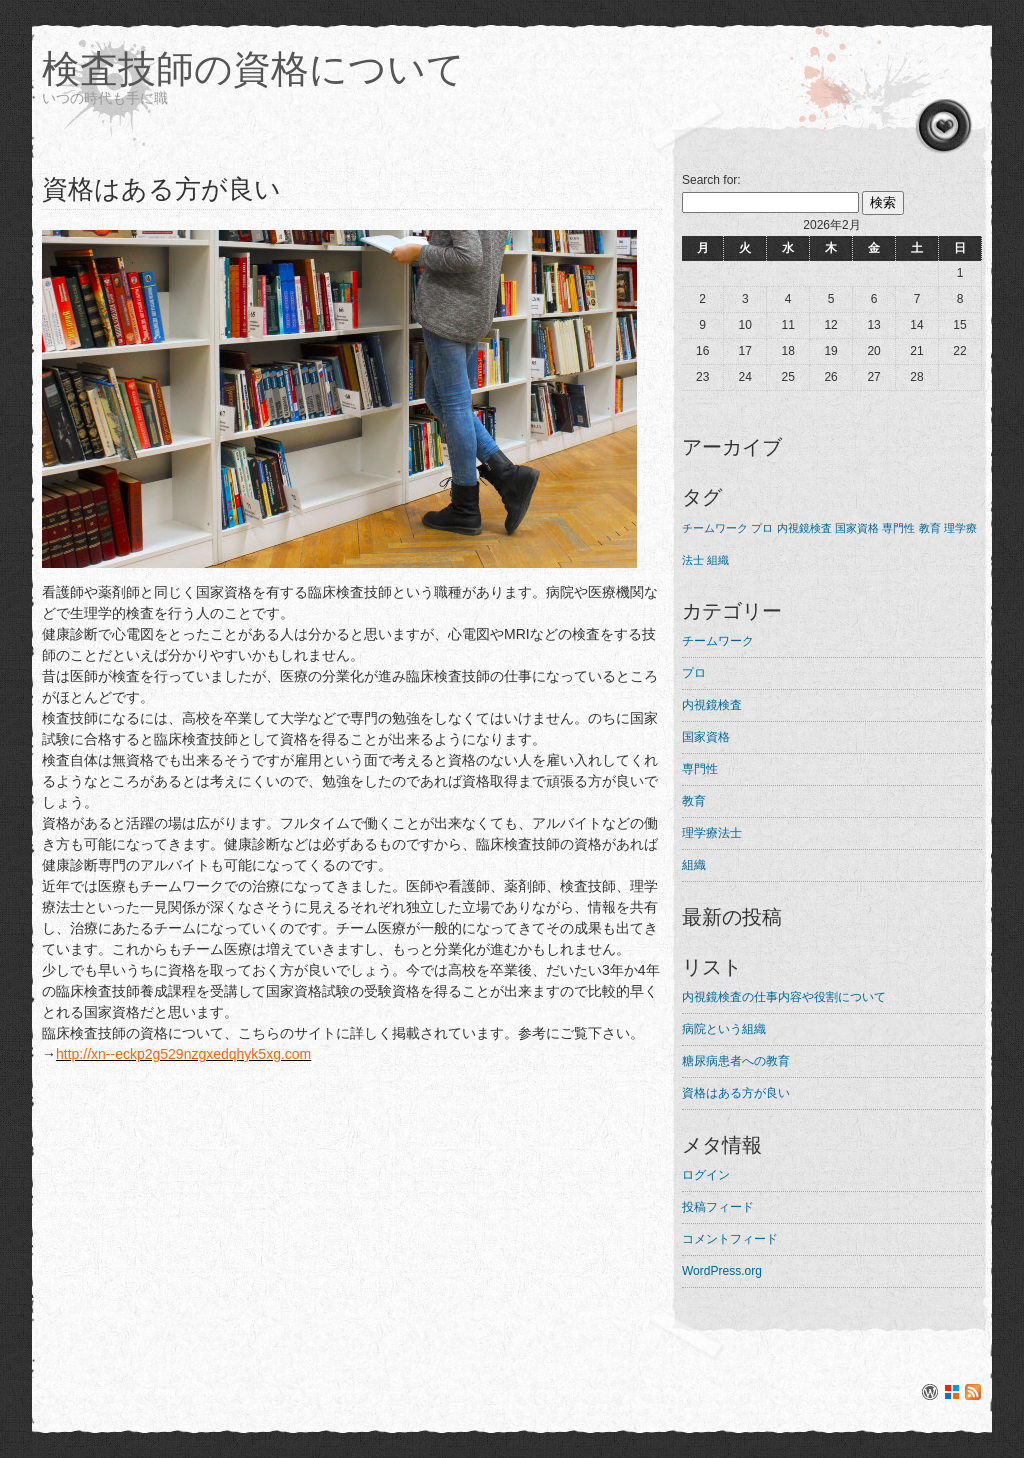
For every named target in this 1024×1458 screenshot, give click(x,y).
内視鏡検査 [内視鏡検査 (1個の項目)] (804, 528)
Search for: (711, 180)
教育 (694, 801)
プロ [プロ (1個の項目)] (762, 528)
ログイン (706, 1175)
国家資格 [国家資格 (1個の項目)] (857, 528)
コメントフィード (730, 1239)
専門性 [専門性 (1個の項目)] (898, 528)
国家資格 (706, 737)
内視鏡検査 (712, 705)
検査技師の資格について (253, 69)
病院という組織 (724, 1029)
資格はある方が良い (736, 1093)
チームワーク (718, 641)
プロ (694, 673)
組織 (694, 865)
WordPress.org (722, 1271)
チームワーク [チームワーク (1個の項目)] (715, 528)
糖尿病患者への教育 (736, 1061)
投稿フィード (718, 1207)
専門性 (700, 769)
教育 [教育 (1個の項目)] (930, 528)
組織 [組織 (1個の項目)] (718, 560)
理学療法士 (712, 833)
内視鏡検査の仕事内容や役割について (784, 997)
